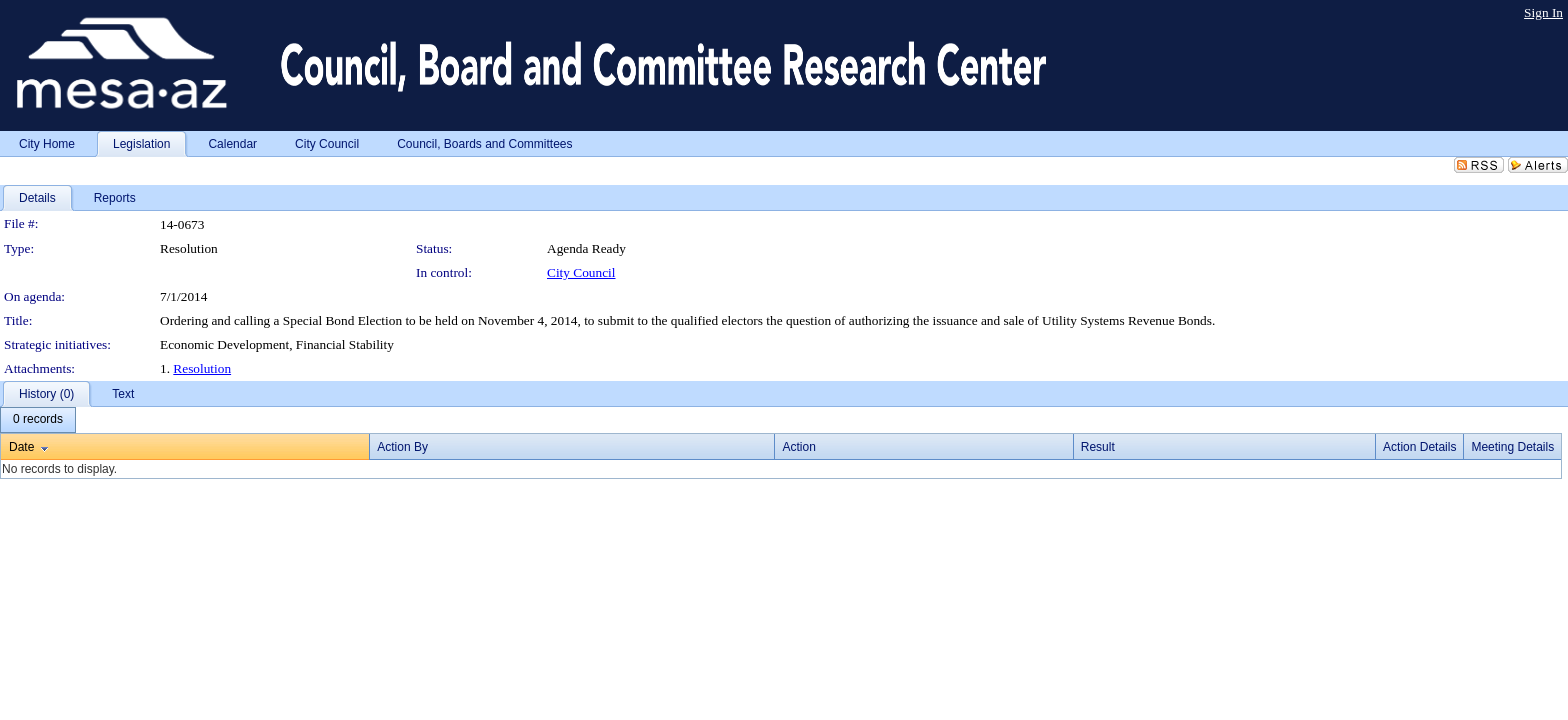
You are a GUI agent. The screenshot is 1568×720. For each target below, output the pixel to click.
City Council (581, 272)
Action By (402, 447)
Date (21, 447)
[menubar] (38, 420)
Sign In (1543, 12)
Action (798, 447)
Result (1098, 447)
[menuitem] (38, 420)
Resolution (202, 368)
